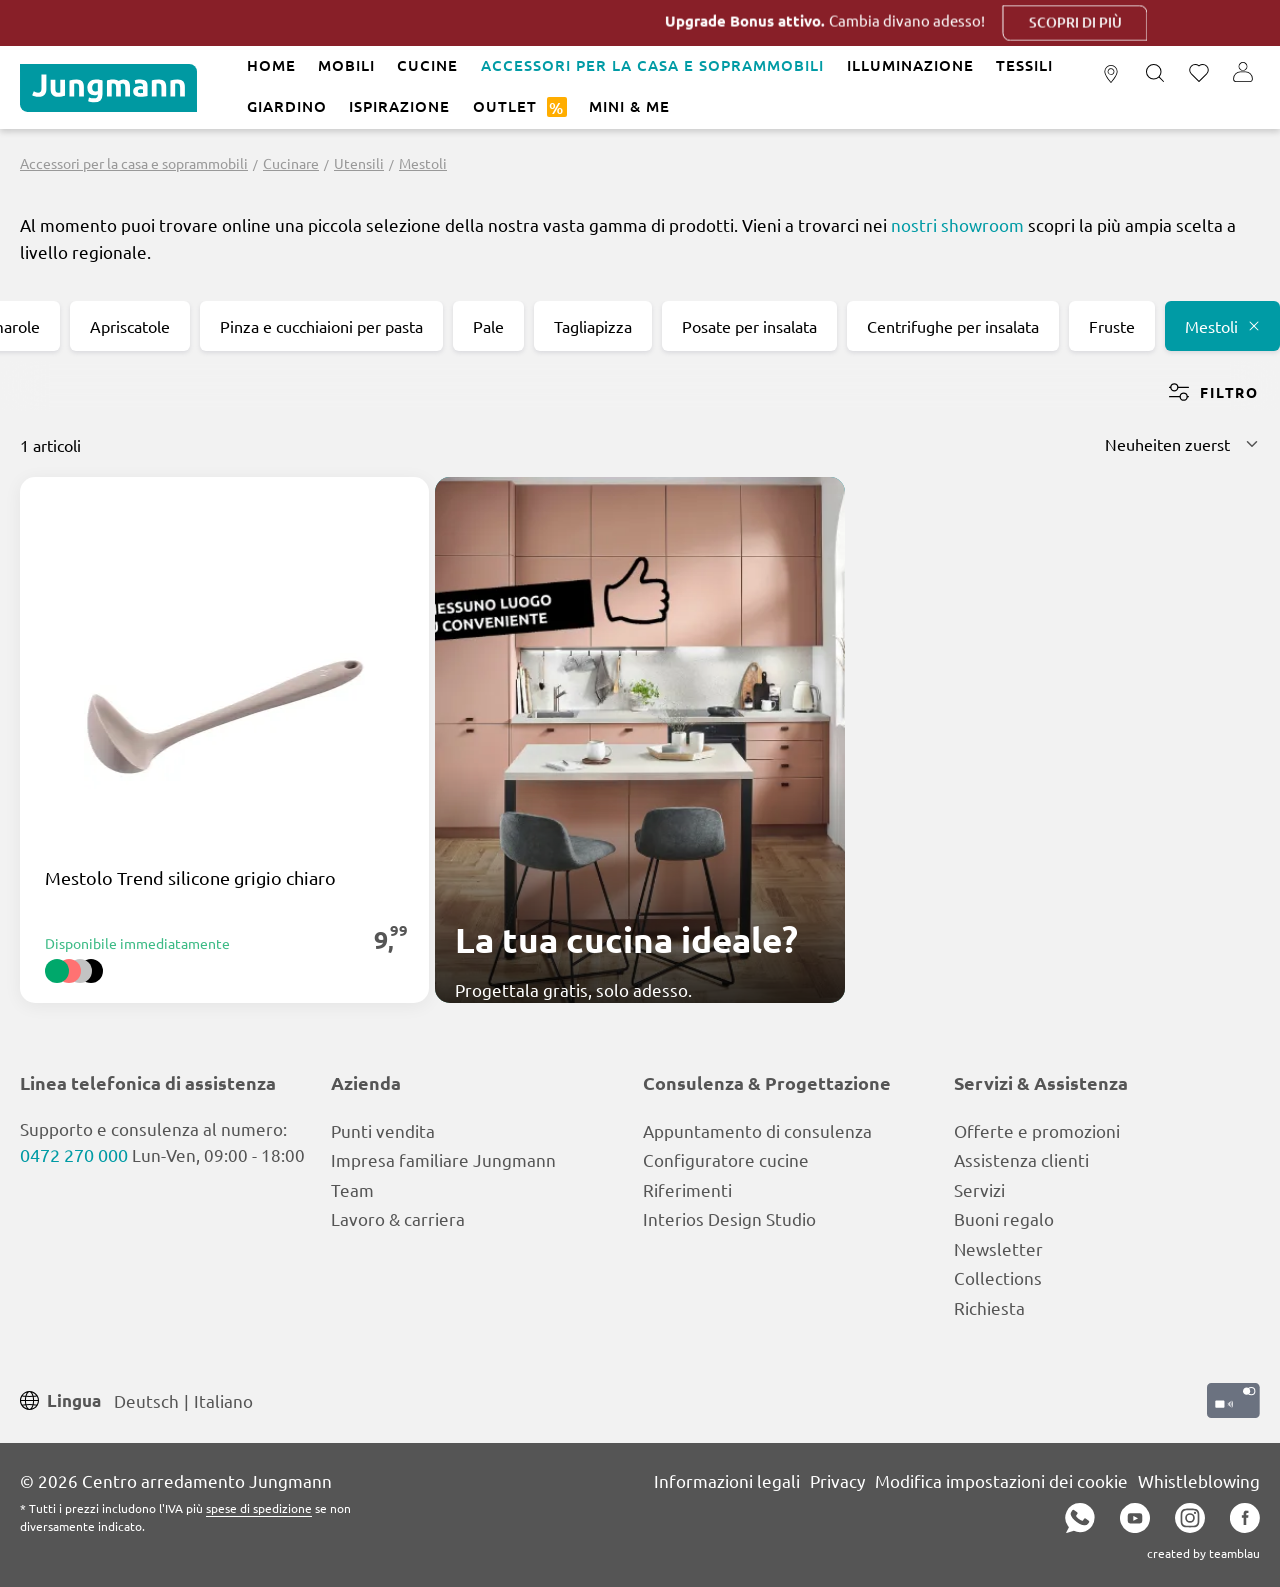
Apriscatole (130, 326)
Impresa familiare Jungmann (443, 1159)
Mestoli (1222, 326)
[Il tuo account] (1243, 74)
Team (352, 1189)
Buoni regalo (1004, 1218)
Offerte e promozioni (1037, 1130)
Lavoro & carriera (398, 1218)
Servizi (979, 1189)
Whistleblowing (1199, 1480)
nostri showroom (957, 224)
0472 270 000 (74, 1154)
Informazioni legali (727, 1480)
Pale (488, 326)
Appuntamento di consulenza (757, 1130)
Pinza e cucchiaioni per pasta (321, 326)
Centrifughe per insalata (953, 326)
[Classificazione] (1182, 444)
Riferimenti (687, 1189)
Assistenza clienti (1021, 1159)
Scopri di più (1111, 22)
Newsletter (998, 1248)
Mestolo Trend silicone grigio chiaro (190, 878)
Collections (998, 1277)
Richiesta (989, 1307)
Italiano (223, 1399)
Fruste (1112, 326)
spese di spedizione (259, 1508)
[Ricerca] (1155, 74)
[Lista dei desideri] (1199, 74)
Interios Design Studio (729, 1218)
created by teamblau (1203, 1553)
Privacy (837, 1480)
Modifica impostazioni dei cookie (1001, 1480)
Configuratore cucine (726, 1159)
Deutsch (146, 1399)
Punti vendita (383, 1130)
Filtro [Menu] (1214, 392)
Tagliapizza (593, 326)
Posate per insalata (749, 326)
